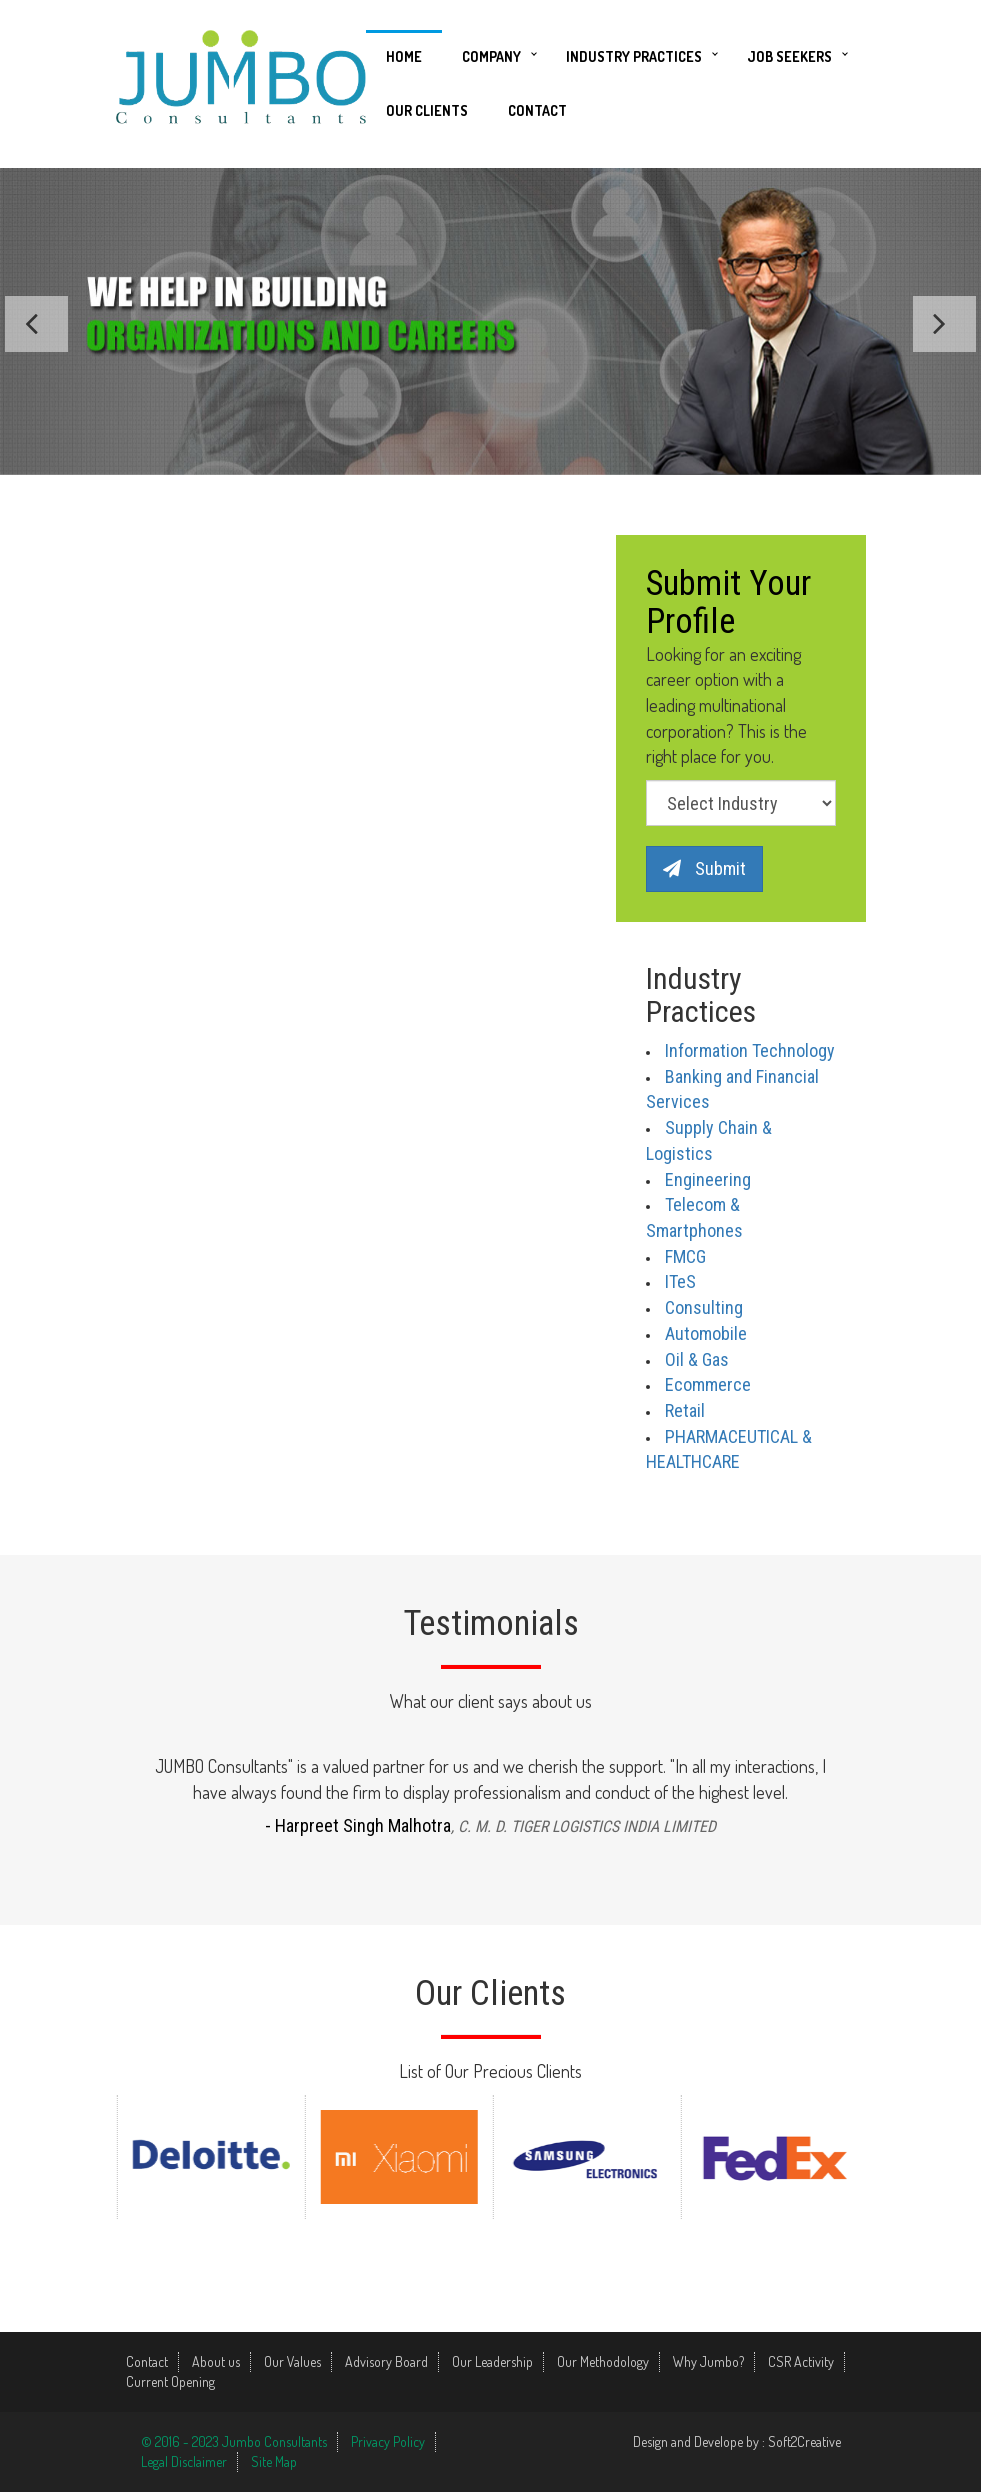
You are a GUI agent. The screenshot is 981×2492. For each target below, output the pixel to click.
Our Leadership (492, 2361)
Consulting (704, 1307)
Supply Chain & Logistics (709, 1140)
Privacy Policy (388, 2441)
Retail (685, 1410)
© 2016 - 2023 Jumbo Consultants (234, 2441)
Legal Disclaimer (184, 2461)
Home (404, 56)
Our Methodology (603, 2361)
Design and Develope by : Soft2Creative (737, 2441)
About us (216, 2361)
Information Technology (750, 1050)
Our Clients (427, 110)
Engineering (708, 1179)
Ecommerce (708, 1384)
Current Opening (170, 2381)
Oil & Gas (697, 1359)
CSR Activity (801, 2361)
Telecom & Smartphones (694, 1217)
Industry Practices (634, 56)
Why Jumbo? (708, 2361)
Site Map (274, 2461)
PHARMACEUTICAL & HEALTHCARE (729, 1449)
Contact (537, 110)
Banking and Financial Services (732, 1089)
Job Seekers (789, 56)
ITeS (680, 1281)
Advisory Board (386, 2361)
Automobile (706, 1333)
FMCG (685, 1256)
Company (491, 56)
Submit (704, 868)
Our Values (292, 2361)
